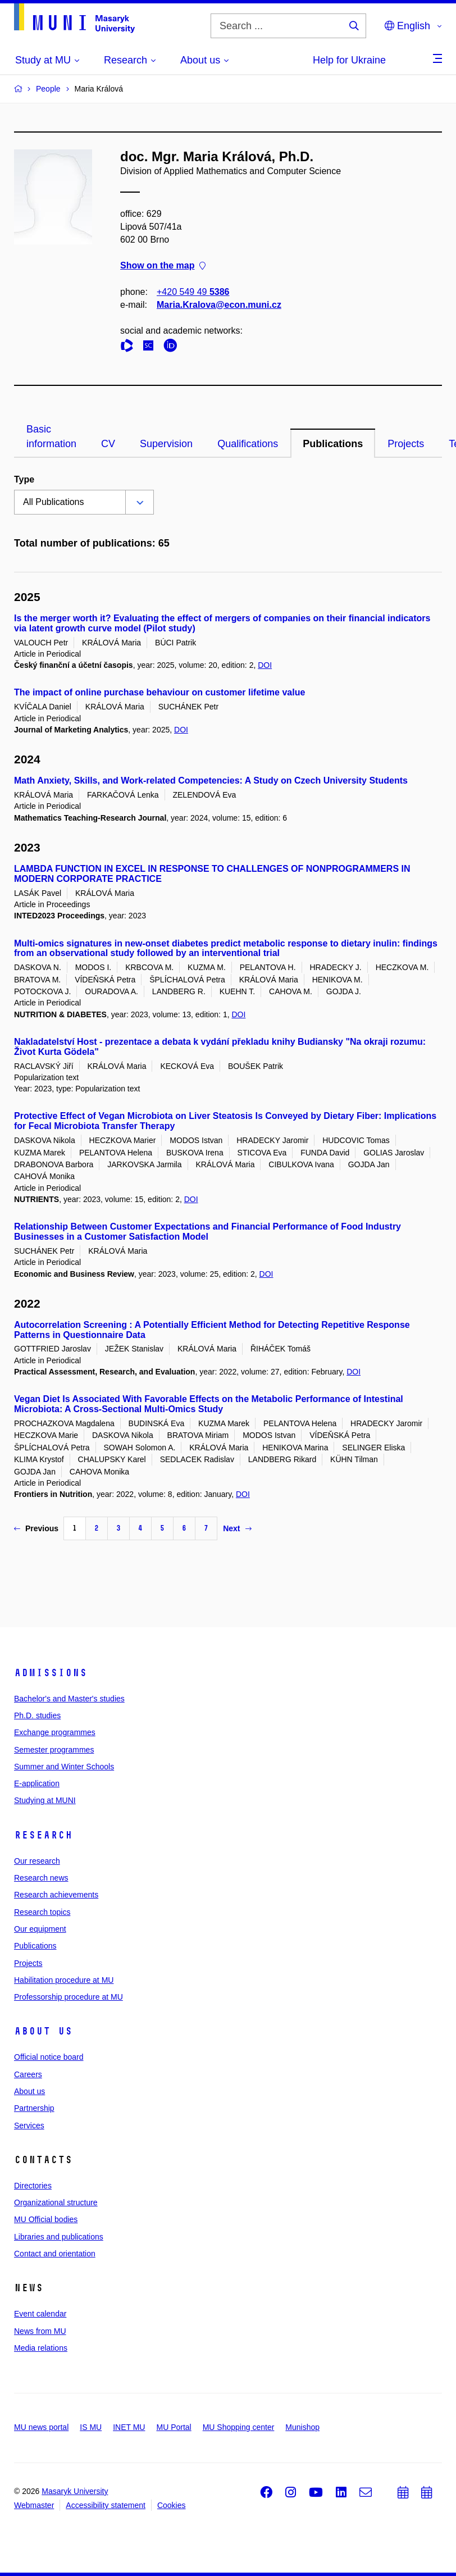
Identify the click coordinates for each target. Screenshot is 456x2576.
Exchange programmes (54, 1732)
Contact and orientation (54, 2253)
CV (108, 443)
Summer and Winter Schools (64, 1766)
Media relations (40, 2347)
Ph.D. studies (37, 1715)
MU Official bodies (45, 2219)
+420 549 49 (193, 292)
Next (237, 1528)
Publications (333, 443)
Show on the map (163, 266)
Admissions (50, 1673)
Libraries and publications (58, 2236)
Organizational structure (56, 2202)
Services (29, 2125)
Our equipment (40, 1928)
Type (24, 479)
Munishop (302, 2427)
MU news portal (41, 2427)
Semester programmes (54, 1749)
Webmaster (34, 2505)
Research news (41, 1877)
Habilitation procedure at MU (63, 1980)
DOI (265, 665)
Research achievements (56, 1894)
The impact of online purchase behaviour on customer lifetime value (159, 692)
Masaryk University (75, 2491)
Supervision (166, 443)
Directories (33, 2185)
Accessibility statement (105, 2505)
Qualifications (247, 443)
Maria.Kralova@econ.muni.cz (219, 305)
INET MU (129, 2427)
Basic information (51, 436)
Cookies (171, 2505)
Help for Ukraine (349, 60)
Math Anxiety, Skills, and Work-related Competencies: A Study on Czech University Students (211, 780)
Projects (405, 443)
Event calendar (40, 2313)
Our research (37, 1860)
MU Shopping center (239, 2427)
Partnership (34, 2108)
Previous (36, 1528)
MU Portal (173, 2427)
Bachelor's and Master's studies (69, 1698)
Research (43, 1835)
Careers (28, 2074)
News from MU (40, 2331)
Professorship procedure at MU (68, 1996)
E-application (37, 1783)
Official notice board (48, 2056)
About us (43, 2031)
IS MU (91, 2427)
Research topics (42, 1912)
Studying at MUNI (45, 1800)
